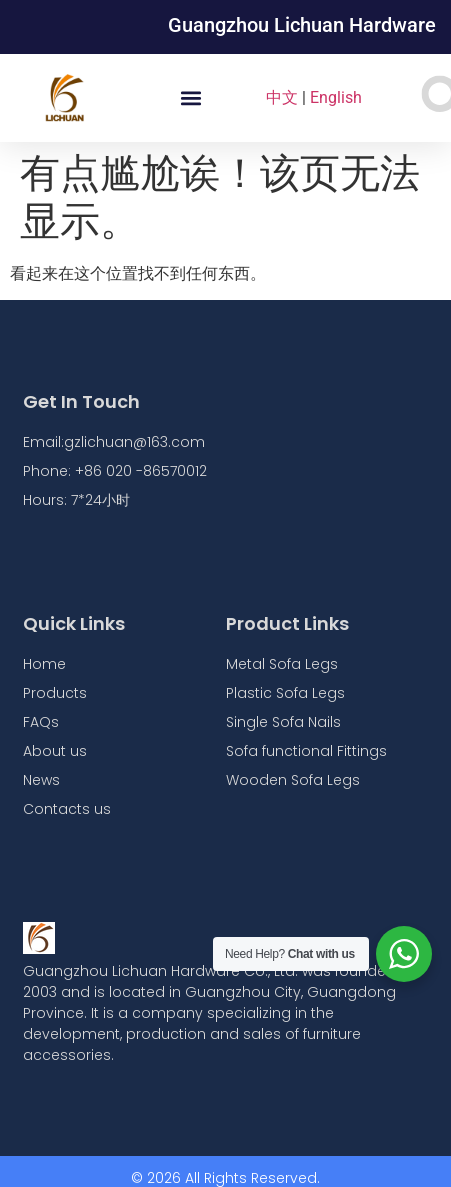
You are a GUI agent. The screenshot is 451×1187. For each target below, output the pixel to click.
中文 (282, 97)
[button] (190, 98)
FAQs (41, 722)
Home (44, 664)
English (336, 97)
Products (55, 693)
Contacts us (67, 809)
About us (55, 751)
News (41, 780)
